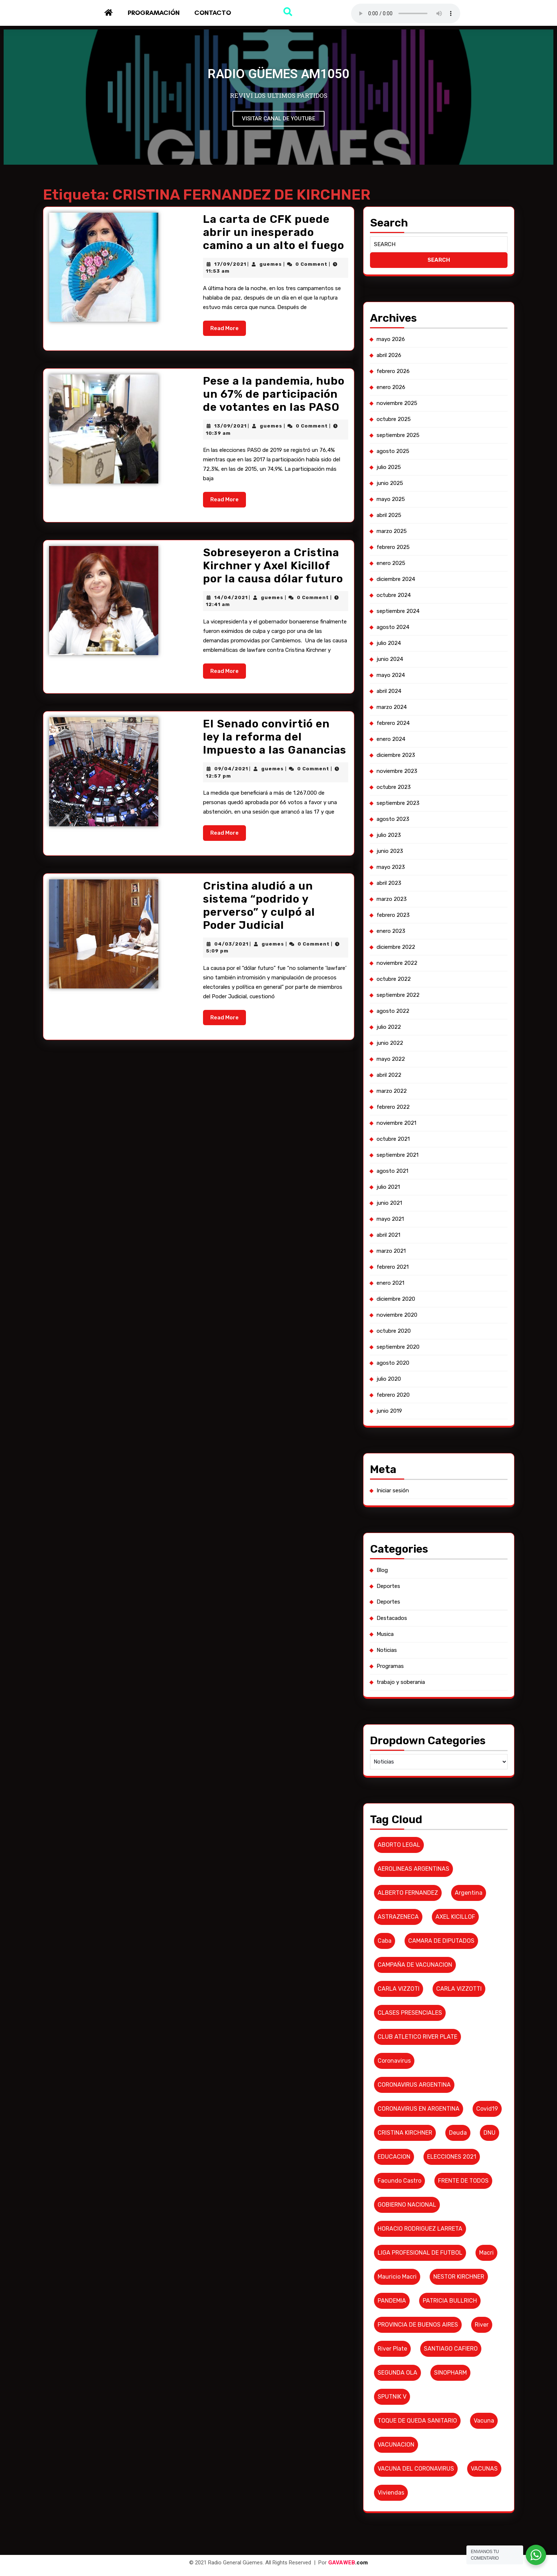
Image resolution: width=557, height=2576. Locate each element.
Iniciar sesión (396, 1474)
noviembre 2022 (400, 998)
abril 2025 (393, 594)
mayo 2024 (395, 739)
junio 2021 (393, 1214)
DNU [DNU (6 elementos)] (484, 2053)
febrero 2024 (397, 782)
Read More (225, 317)
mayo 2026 (395, 436)
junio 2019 (393, 1402)
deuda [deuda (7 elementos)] (456, 2053)
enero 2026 (395, 479)
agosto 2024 (397, 695)
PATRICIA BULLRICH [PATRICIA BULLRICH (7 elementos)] (448, 2204)
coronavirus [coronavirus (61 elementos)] (398, 1988)
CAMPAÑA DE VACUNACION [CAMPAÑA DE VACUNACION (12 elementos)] (417, 1901)
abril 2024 (393, 753)
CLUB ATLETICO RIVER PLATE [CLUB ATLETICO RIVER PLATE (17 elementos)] (419, 1966)
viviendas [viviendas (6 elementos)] (395, 2377)
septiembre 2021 (401, 1171)
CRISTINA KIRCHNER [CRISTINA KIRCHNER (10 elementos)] (408, 2053)
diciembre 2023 (399, 811)
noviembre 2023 (400, 825)
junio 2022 (394, 1070)
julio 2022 (393, 1056)
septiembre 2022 (401, 1027)
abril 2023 (393, 926)
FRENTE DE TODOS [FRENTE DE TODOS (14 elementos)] (461, 2096)
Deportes (393, 1560)
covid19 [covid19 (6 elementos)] (482, 2031)
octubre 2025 (397, 508)
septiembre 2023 (401, 854)
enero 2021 (394, 1286)
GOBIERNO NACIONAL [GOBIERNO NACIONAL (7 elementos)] (409, 2117)
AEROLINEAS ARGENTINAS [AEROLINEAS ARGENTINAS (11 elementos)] (415, 1814)
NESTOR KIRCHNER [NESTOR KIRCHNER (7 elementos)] (457, 2182)
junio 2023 (394, 897)
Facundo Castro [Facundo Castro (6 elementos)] (403, 2096)
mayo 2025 (395, 580)
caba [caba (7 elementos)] (389, 1880)
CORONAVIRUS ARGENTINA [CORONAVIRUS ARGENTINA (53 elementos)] (416, 2009)
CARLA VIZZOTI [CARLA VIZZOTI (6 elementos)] (402, 1923)
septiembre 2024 (401, 681)
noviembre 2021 (400, 1142)
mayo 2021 (394, 1229)
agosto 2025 (397, 536)
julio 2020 (393, 1373)
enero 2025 (395, 638)
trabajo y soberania (404, 1646)
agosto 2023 (397, 868)
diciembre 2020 (399, 1301)
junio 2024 (394, 724)
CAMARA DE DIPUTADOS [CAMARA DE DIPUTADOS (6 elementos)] (441, 1880)
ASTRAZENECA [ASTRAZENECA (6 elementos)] (402, 1858)
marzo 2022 (396, 1113)
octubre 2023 (397, 839)
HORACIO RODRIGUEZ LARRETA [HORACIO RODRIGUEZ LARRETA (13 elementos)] (421, 2139)
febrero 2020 (397, 1388)
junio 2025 (394, 566)
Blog (387, 1545)
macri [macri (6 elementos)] (481, 2161)
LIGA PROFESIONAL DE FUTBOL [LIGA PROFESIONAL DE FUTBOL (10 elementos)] (421, 2161)
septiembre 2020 (401, 1344)
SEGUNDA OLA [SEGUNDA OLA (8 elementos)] (401, 2269)
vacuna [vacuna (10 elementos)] (479, 2312)
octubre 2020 (397, 1330)
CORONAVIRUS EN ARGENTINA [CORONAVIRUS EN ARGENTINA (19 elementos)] (420, 2031)
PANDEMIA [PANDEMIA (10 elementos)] (396, 2204)
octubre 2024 (397, 666)
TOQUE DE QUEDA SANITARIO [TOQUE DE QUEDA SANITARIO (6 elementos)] (419, 2312)
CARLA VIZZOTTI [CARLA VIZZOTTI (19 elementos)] (456, 1923)
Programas (394, 1632)
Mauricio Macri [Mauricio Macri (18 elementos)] (400, 2182)
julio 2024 (393, 710)
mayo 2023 (395, 912)
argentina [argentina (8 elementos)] (465, 1836)
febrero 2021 (396, 1272)
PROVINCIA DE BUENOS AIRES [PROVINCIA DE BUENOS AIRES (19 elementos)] (419, 2226)
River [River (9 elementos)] (477, 2226)
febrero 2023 (397, 955)
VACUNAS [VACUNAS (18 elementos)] (480, 2355)
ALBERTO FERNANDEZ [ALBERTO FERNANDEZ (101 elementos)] (410, 1836)
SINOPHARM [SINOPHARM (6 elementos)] (449, 2269)
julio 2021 (392, 1200)
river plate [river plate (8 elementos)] (396, 2247)
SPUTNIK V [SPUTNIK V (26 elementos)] (396, 2290)
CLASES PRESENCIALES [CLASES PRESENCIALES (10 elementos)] (412, 1944)
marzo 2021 (395, 1258)
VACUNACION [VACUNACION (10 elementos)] (400, 2334)
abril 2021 (393, 1243)
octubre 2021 (397, 1157)
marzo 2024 (396, 767)
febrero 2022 (397, 1128)
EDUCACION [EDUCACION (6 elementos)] (398, 2074)
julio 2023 (393, 883)
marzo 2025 (396, 609)
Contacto (212, 13)
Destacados (396, 1589)
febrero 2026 (397, 465)
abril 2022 (393, 1099)
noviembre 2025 (400, 493)
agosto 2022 (397, 1041)
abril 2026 (393, 450)
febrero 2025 (397, 623)
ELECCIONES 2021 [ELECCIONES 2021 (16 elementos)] (450, 2074)
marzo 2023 (396, 940)
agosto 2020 (397, 1358)
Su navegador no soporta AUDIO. (405, 13)
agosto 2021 (396, 1185)
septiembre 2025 (401, 522)
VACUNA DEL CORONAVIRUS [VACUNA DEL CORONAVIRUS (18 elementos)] (417, 2355)
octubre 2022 (397, 1012)
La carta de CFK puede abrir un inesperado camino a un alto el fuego (266, 232)
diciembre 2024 (399, 652)
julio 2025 (393, 551)
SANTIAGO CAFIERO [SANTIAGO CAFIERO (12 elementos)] (449, 2247)
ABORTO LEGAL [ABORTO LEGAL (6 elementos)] (402, 1793)
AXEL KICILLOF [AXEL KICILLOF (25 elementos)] (453, 1858)
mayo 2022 (395, 1085)
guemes (264, 261)
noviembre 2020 (400, 1315)
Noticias (391, 1618)
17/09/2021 (226, 261)
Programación (154, 13)
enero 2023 (395, 969)
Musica (390, 1603)
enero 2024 (395, 796)
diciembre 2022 (399, 984)
